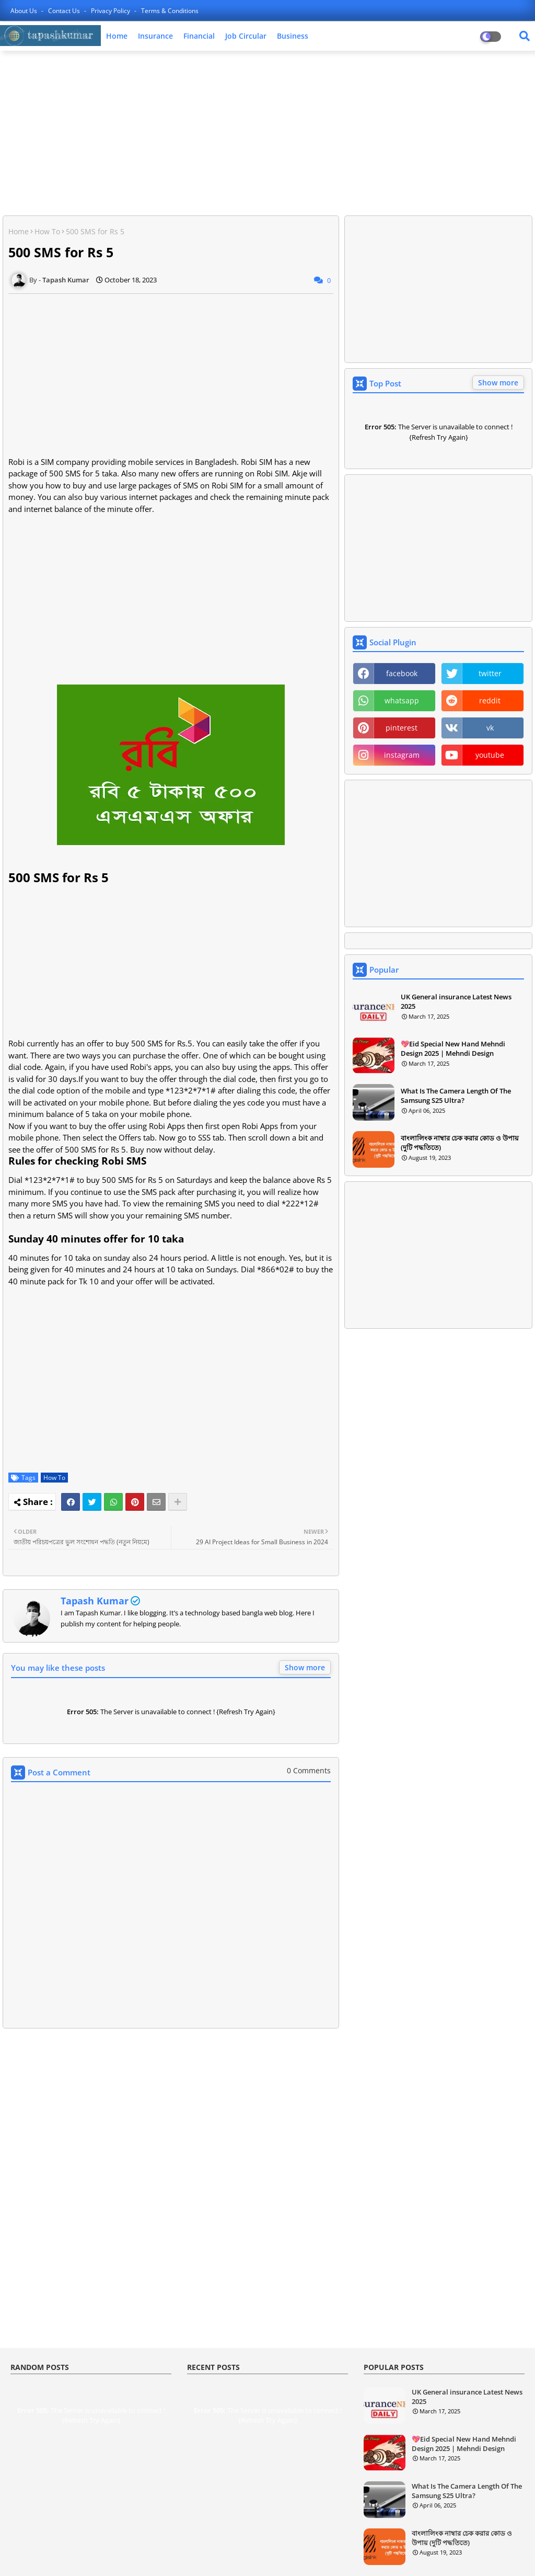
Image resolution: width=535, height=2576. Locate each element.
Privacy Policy (111, 10)
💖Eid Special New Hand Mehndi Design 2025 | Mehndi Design (453, 1048)
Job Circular (245, 36)
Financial (199, 36)
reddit (490, 700)
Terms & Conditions (170, 10)
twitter (490, 673)
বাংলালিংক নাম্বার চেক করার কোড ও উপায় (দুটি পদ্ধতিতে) (460, 1142)
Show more (305, 1667)
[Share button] (177, 1502)
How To (47, 231)
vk (490, 728)
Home (116, 36)
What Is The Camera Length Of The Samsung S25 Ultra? (456, 1095)
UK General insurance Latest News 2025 (456, 1001)
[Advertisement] (267, 134)
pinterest (401, 728)
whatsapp (402, 700)
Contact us (65, 10)
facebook (401, 673)
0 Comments (309, 1770)
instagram (402, 755)
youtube (489, 755)
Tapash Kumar (95, 1600)
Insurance (155, 36)
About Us (24, 10)
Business (292, 36)
